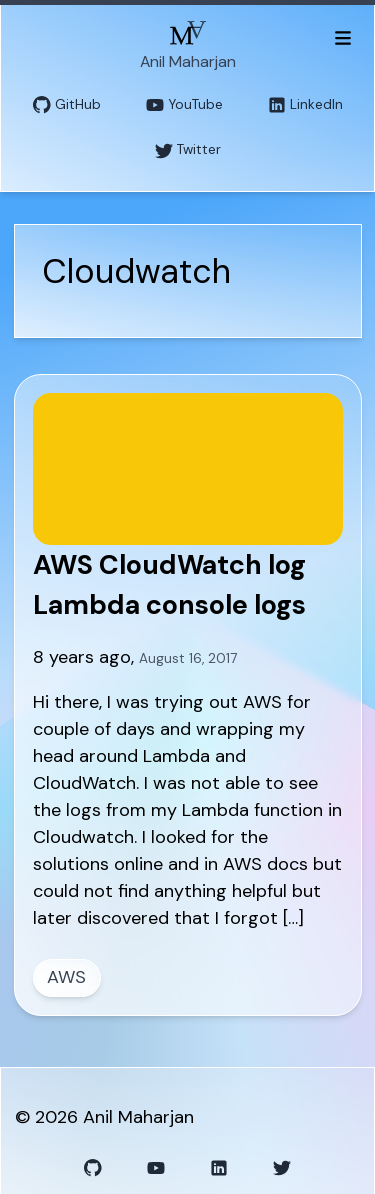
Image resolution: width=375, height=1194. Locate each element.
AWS (66, 977)
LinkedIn (305, 105)
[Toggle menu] (342, 37)
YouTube (184, 105)
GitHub (67, 105)
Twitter (188, 150)
